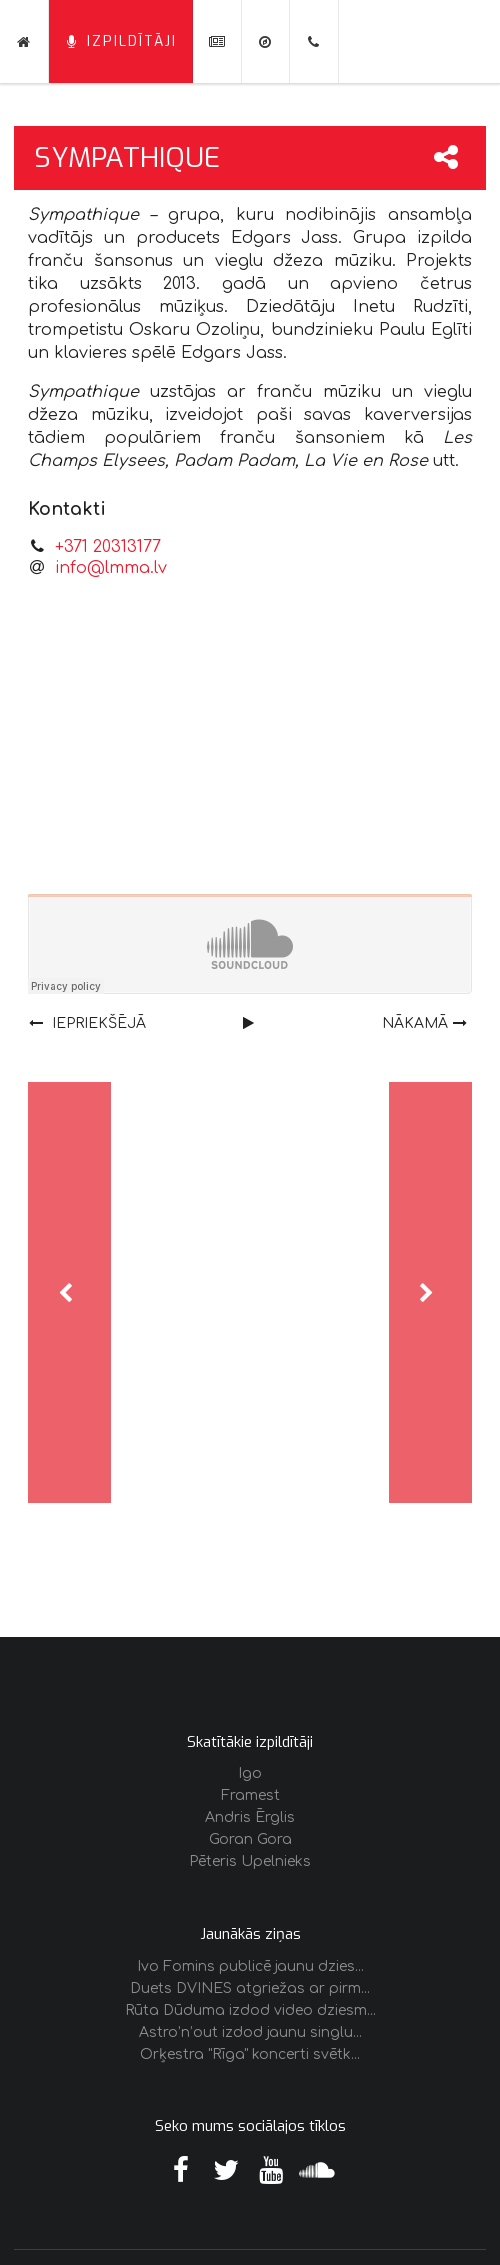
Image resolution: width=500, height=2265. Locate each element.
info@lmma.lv (111, 568)
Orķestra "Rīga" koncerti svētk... (250, 2054)
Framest (250, 1795)
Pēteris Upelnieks (250, 1861)
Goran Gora (250, 1839)
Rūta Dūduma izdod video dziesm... (250, 2010)
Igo (250, 1773)
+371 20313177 (108, 547)
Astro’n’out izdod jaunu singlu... (250, 2032)
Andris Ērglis (250, 1817)
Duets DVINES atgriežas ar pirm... (250, 1988)
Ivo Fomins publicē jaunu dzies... (250, 1966)
